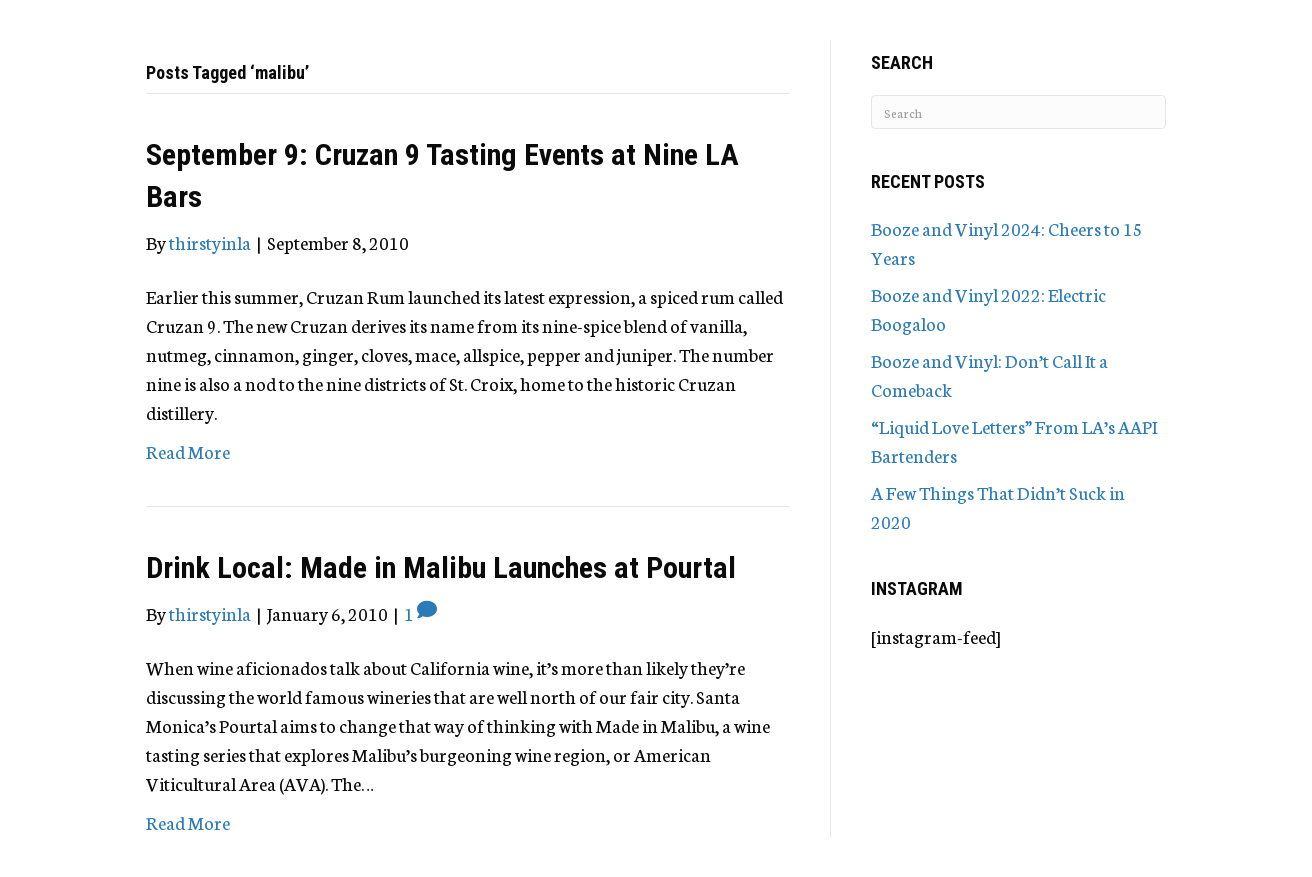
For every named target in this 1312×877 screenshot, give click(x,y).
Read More (188, 451)
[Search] (1018, 112)
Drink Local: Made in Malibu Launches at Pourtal (441, 567)
